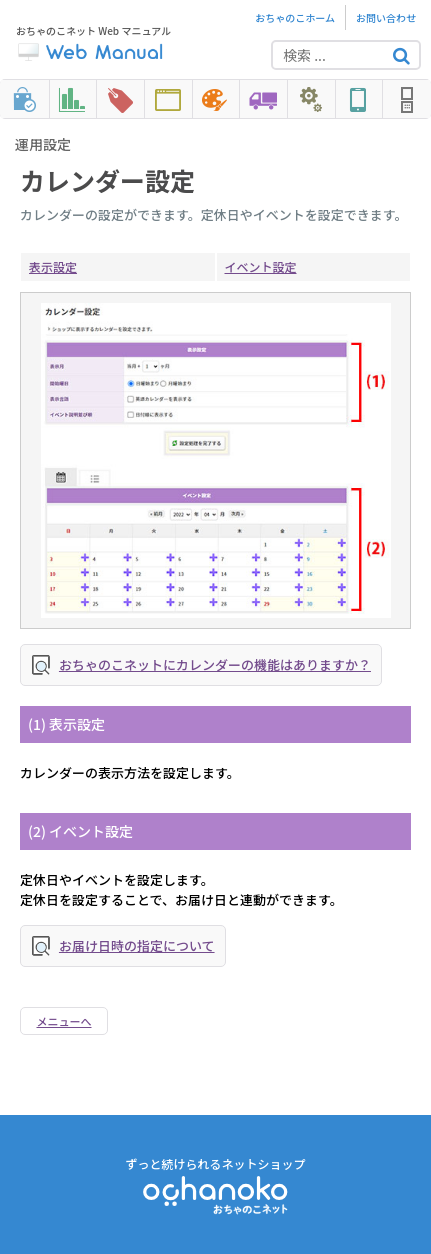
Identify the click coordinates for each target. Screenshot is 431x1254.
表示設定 (53, 266)
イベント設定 (261, 266)
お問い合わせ (386, 17)
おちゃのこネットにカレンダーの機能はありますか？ (215, 664)
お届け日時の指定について (137, 945)
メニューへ (64, 1021)
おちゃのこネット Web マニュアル (93, 44)
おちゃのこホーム (295, 17)
